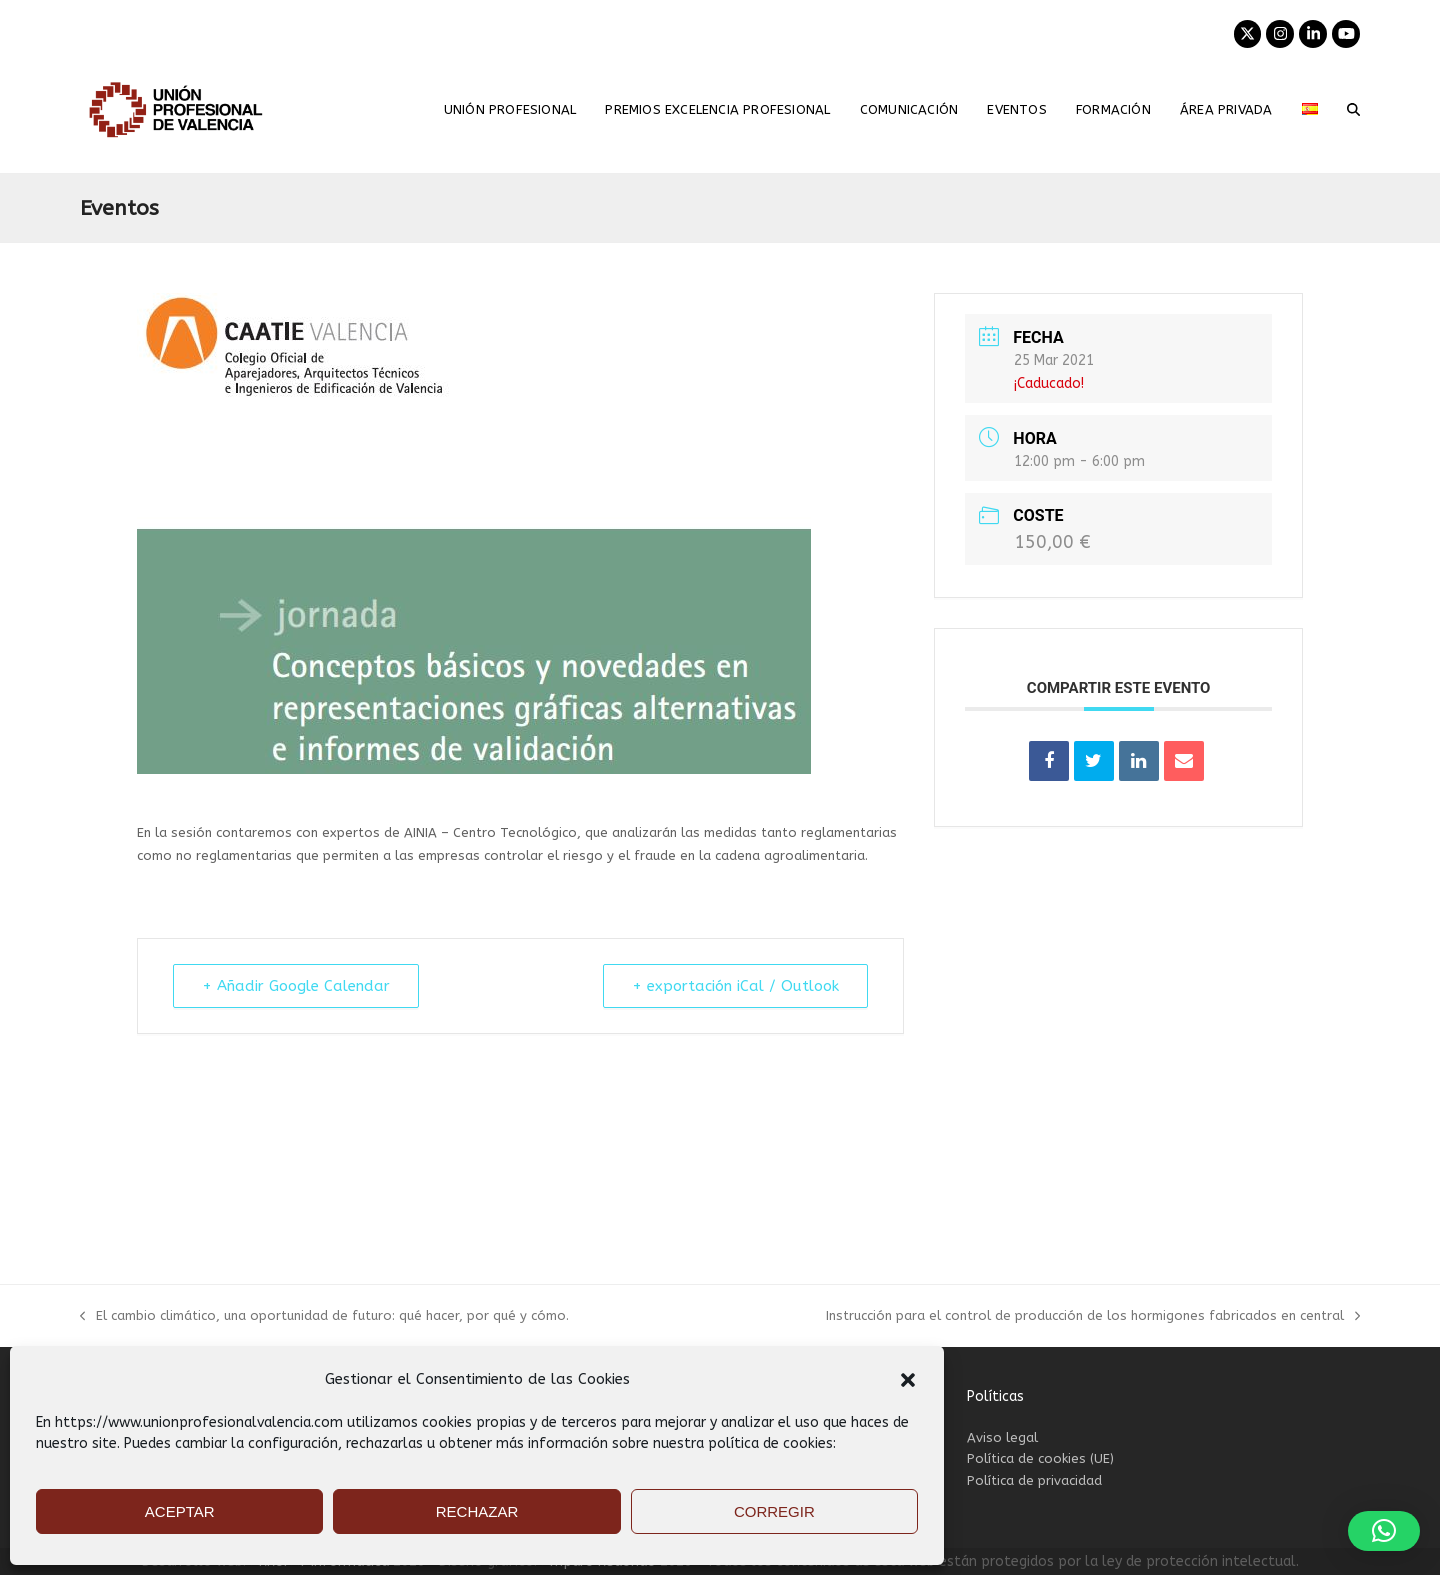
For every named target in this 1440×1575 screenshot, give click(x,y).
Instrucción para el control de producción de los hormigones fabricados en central (1093, 1317)
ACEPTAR (180, 1511)
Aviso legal (1002, 1437)
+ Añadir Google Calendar (296, 986)
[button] (908, 1380)
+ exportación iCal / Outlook (735, 986)
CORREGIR (774, 1511)
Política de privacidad (1034, 1480)
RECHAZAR (477, 1511)
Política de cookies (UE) (1040, 1458)
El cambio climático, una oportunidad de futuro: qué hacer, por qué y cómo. (324, 1317)
